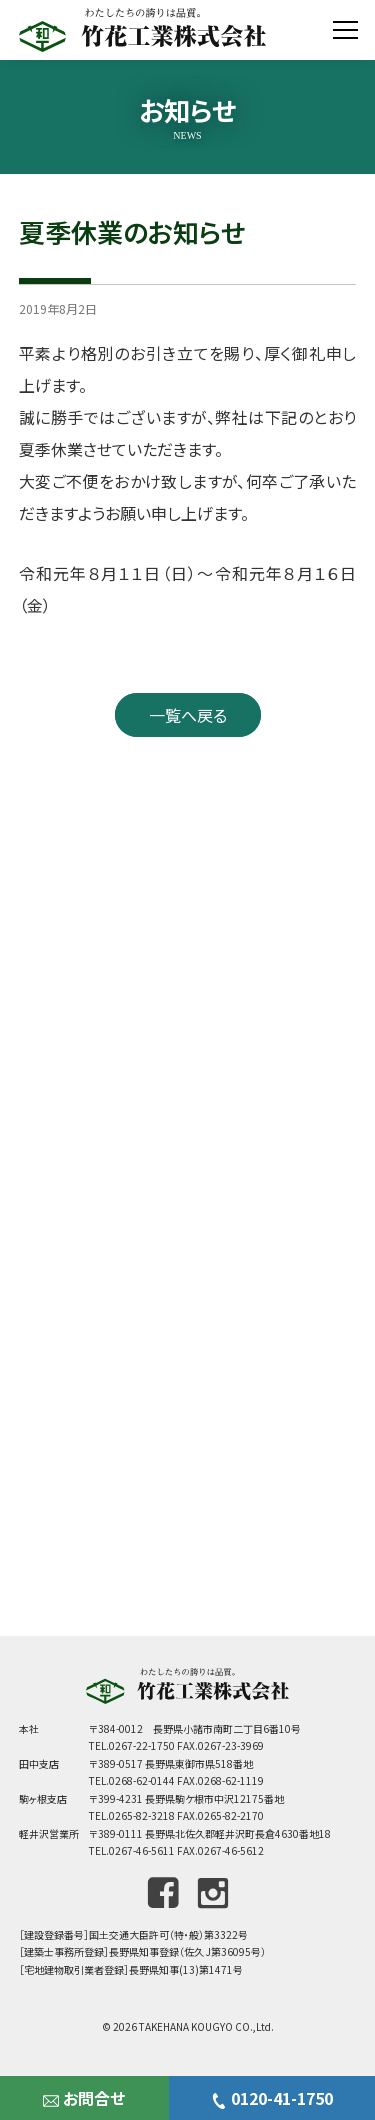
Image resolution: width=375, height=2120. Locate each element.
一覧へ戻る (188, 715)
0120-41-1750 (272, 2098)
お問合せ (84, 2098)
